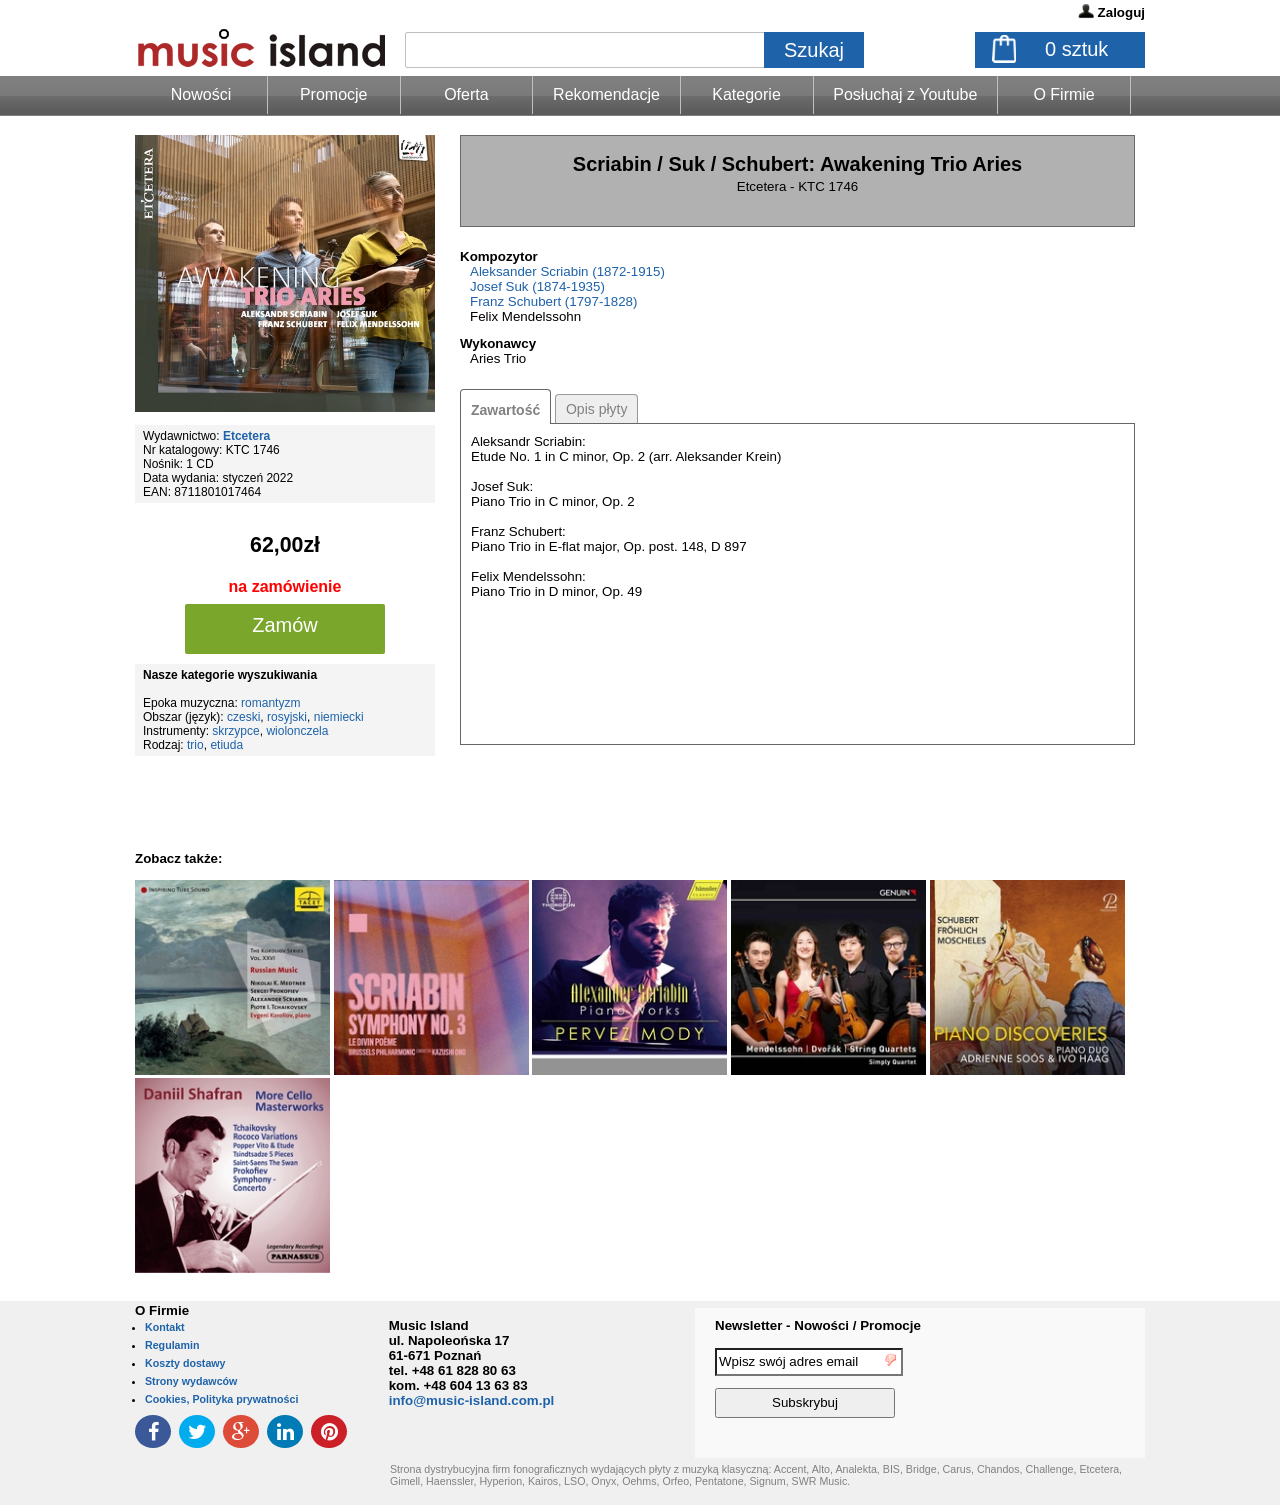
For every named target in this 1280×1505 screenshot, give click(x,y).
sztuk (1076, 49)
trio (195, 745)
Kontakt (165, 1327)
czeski (243, 717)
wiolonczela (297, 731)
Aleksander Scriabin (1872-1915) (567, 271)
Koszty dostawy (185, 1363)
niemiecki (339, 717)
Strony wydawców (191, 1381)
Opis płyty (596, 409)
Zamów (285, 625)
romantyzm (270, 703)
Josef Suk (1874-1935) (537, 286)
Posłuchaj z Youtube (905, 94)
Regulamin (172, 1345)
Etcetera (246, 436)
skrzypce (235, 731)
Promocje (334, 94)
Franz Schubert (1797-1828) (553, 301)
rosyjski (287, 717)
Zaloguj (1121, 12)
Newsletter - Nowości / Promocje (818, 1325)
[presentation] (1063, 1386)
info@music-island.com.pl (472, 1400)
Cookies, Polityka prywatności (221, 1399)
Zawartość (505, 410)
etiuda (226, 745)
